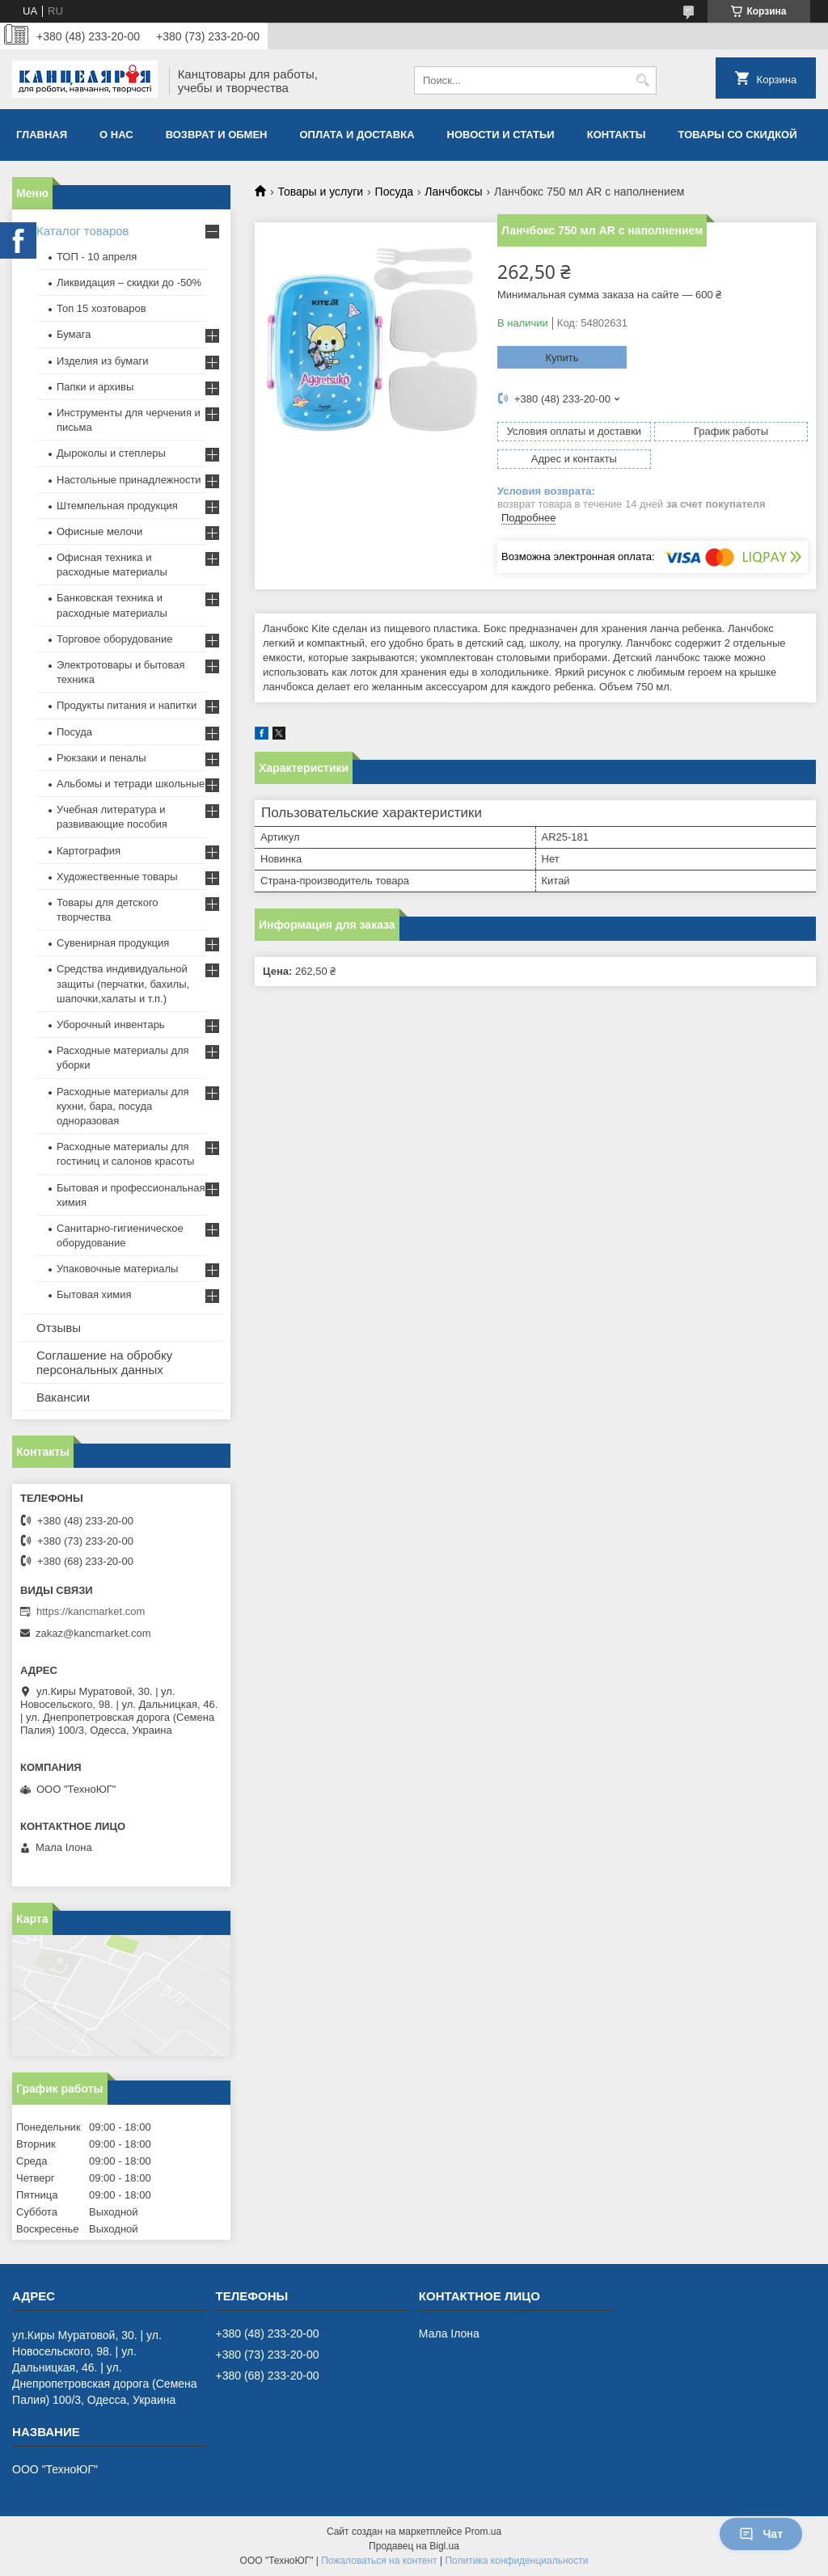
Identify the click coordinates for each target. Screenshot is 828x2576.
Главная (41, 135)
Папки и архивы (95, 387)
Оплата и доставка (357, 135)
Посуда (394, 191)
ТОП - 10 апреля (97, 257)
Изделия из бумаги (102, 361)
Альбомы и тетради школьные (131, 784)
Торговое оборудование (114, 639)
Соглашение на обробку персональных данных (104, 1362)
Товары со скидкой (737, 135)
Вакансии (63, 1397)
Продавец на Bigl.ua (414, 2546)
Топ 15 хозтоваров (101, 308)
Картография (88, 851)
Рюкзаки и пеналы (101, 758)
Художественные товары (117, 877)
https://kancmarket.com (90, 1611)
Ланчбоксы (453, 191)
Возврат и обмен (217, 135)
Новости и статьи (501, 135)
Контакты (616, 135)
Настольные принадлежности (129, 480)
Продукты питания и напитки (126, 705)
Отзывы (58, 1327)
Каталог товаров (82, 231)
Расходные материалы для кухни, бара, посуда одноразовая (123, 1106)
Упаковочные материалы (117, 1269)
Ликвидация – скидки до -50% (129, 282)
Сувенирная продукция (113, 943)
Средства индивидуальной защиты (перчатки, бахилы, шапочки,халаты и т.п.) (123, 983)
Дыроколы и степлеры (111, 453)
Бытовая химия (94, 1294)
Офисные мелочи (99, 531)
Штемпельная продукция (117, 506)
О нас (116, 135)
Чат (761, 2534)
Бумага (74, 334)
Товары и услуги (320, 191)
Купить (561, 358)
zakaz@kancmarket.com (93, 1633)
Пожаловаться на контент (379, 2560)
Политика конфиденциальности (516, 2560)
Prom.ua (483, 2531)
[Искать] (642, 80)
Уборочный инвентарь (111, 1024)
